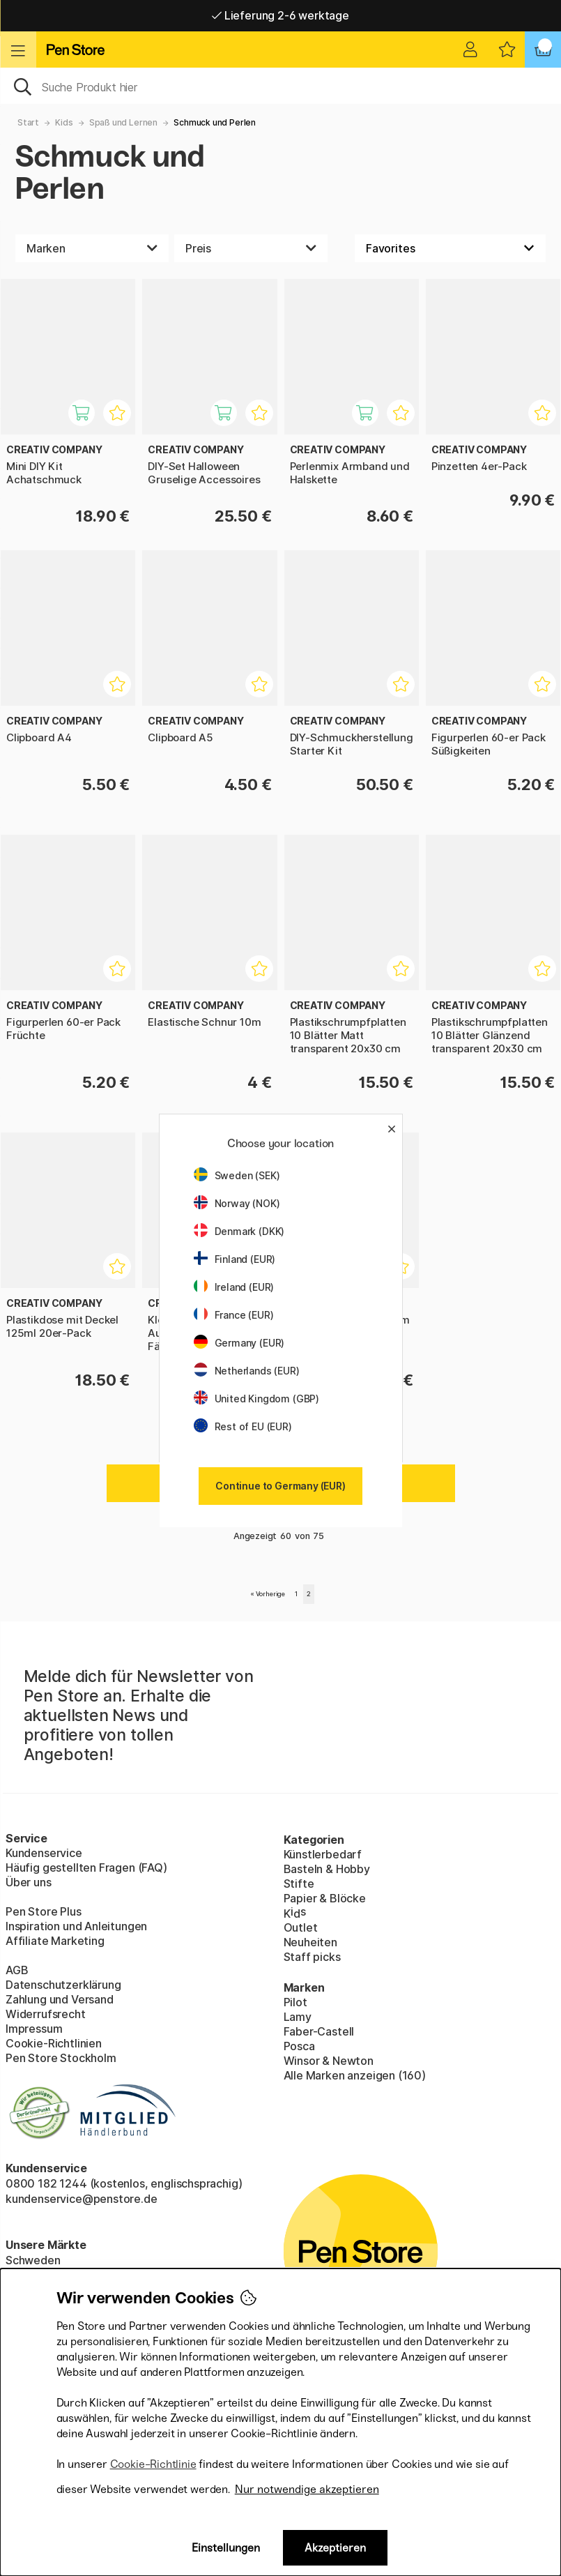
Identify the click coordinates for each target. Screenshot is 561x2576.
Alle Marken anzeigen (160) (355, 2075)
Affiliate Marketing (55, 1941)
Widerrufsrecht (46, 2014)
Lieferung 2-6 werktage (280, 15)
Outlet (301, 1927)
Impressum (34, 2029)
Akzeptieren (335, 2547)
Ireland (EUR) (234, 1287)
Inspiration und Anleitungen (76, 1926)
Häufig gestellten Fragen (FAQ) (86, 1867)
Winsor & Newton (329, 2061)
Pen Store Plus (44, 1911)
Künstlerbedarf (323, 1854)
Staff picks (312, 1957)
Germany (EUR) (239, 1343)
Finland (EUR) (235, 1259)
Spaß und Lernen (123, 122)
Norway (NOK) (237, 1203)
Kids (63, 122)
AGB (17, 1970)
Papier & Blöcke (325, 1898)
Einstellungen (226, 2547)
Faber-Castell (319, 2031)
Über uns (29, 1882)
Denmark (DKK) (239, 1231)
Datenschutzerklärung (63, 1985)
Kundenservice (44, 1853)
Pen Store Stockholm (61, 2058)
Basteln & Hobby (327, 1869)
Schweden (33, 2260)
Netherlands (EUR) (247, 1371)
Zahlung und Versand (60, 1999)
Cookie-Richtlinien (54, 2043)
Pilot (295, 2002)
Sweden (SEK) (237, 1175)
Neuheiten (310, 1942)
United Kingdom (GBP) (256, 1398)
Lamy (298, 2017)
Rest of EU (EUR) (243, 1426)
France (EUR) (234, 1315)
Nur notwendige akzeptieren (307, 2489)
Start (28, 122)
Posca (299, 2046)
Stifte (299, 1884)
